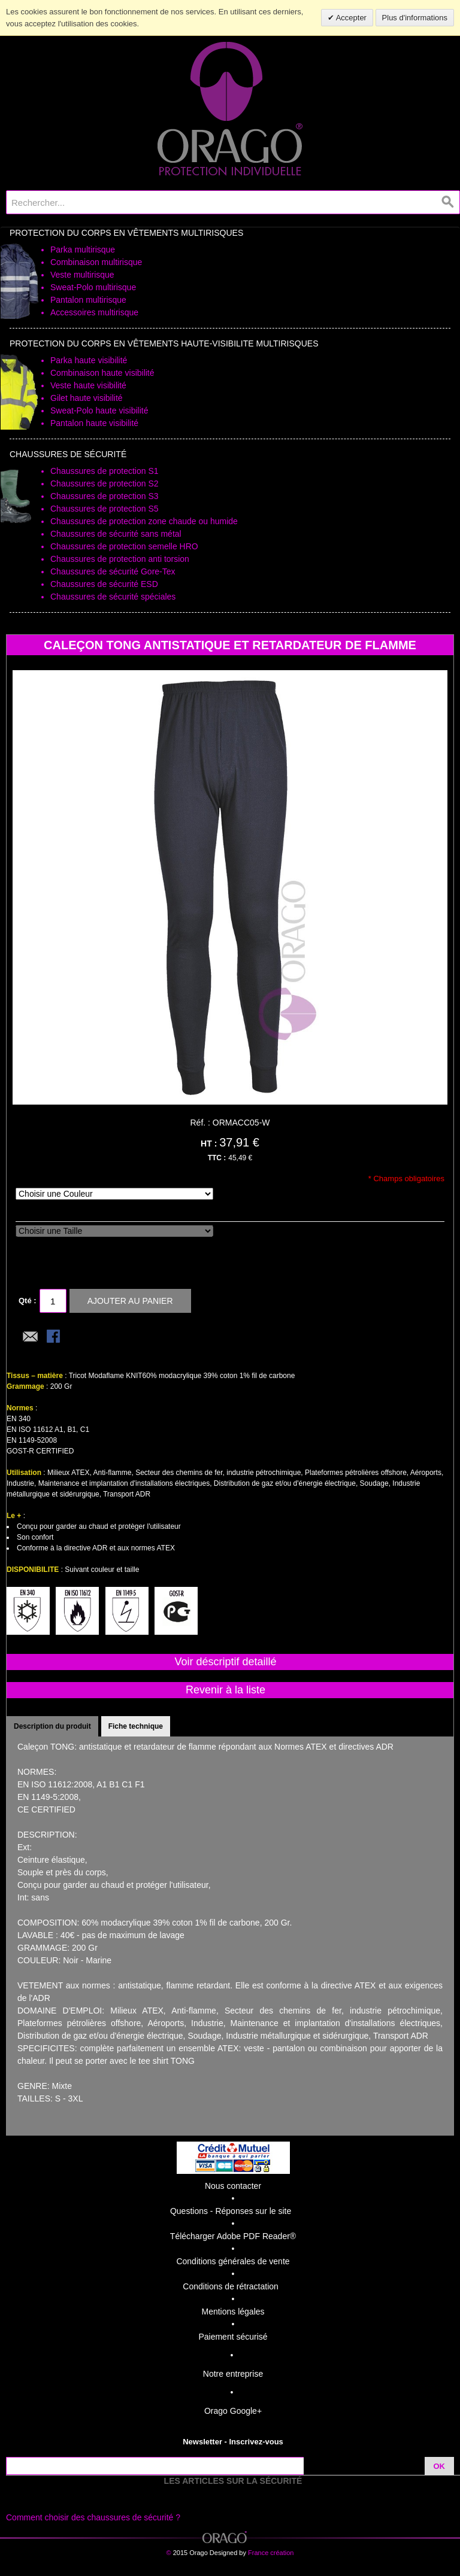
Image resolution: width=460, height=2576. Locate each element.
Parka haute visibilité (88, 360)
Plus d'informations (414, 17)
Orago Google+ (233, 2411)
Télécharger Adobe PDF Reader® (233, 2236)
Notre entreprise (233, 2374)
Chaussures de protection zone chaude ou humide (144, 521)
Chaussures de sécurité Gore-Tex (112, 571)
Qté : (28, 1300)
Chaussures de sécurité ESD (104, 584)
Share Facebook (54, 1337)
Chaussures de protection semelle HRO (124, 546)
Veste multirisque (82, 274)
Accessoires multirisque (94, 312)
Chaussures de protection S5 (104, 508)
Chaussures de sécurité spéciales (112, 596)
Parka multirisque (82, 249)
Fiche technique (135, 1726)
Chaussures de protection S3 (104, 496)
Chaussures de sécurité (68, 454)
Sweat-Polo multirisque (93, 287)
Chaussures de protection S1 (104, 471)
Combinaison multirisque (96, 262)
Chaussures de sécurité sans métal (115, 534)
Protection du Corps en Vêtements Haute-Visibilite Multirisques (164, 343)
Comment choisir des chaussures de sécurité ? (93, 2517)
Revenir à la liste (225, 1690)
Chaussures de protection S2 (104, 483)
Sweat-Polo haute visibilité (99, 410)
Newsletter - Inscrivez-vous (233, 2441)
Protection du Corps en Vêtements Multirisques (126, 233)
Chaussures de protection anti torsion (119, 559)
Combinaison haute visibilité (102, 373)
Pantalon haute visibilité (94, 423)
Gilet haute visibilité (86, 398)
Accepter (350, 17)
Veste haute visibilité (88, 385)
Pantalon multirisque (88, 300)
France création (270, 2552)
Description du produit (52, 1726)
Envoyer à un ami (30, 1337)
